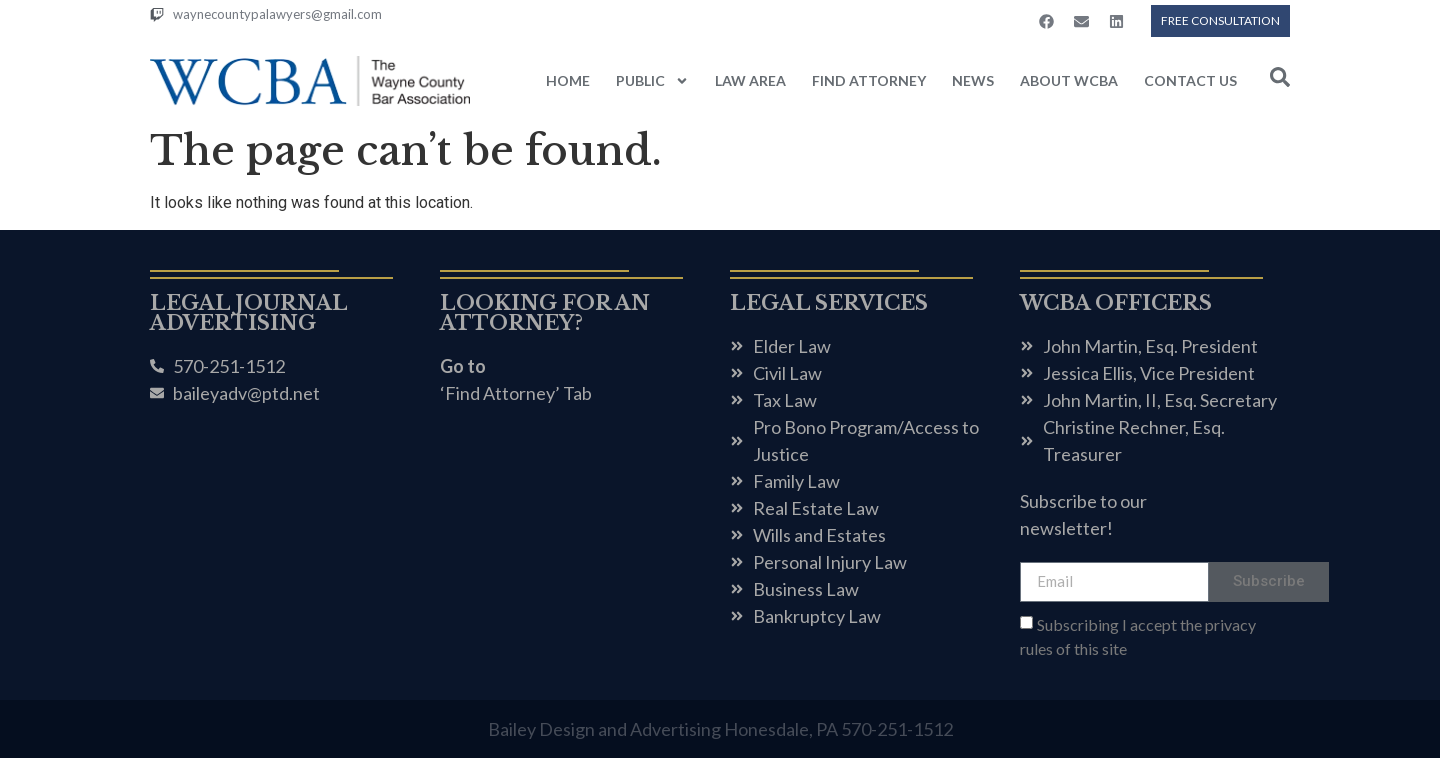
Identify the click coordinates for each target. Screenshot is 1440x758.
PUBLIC (652, 81)
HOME (568, 80)
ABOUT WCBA (1069, 80)
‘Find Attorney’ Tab (516, 393)
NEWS (973, 80)
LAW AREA (750, 80)
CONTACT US (1190, 80)
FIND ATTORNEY (869, 80)
